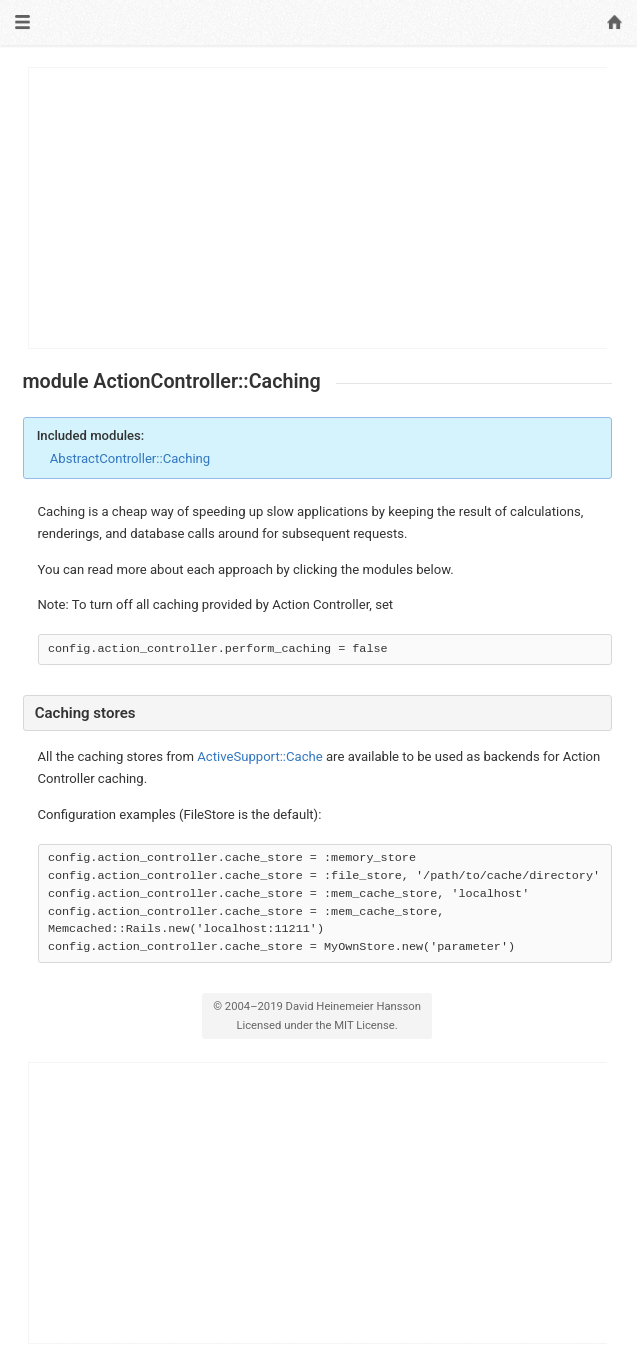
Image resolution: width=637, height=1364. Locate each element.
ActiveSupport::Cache (259, 756)
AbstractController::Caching (130, 458)
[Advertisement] (318, 208)
